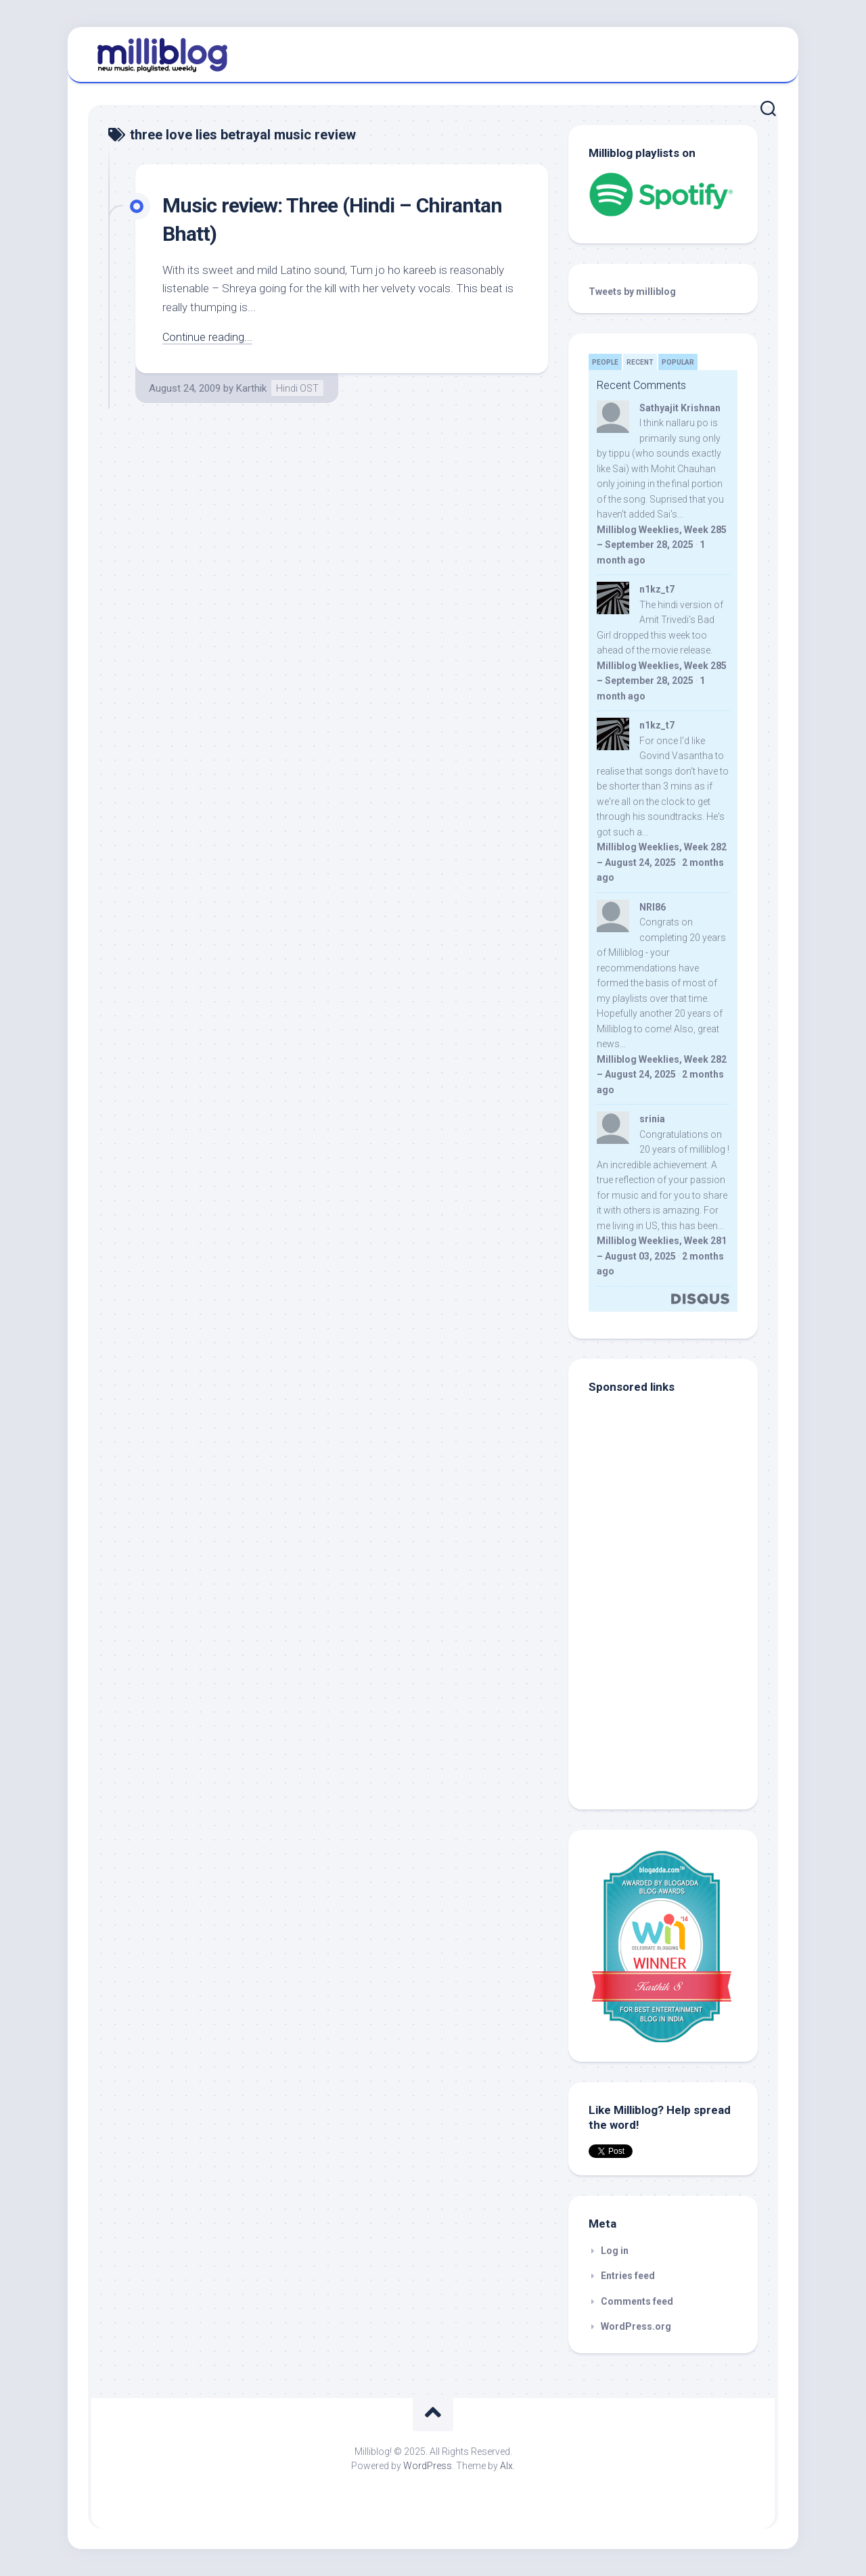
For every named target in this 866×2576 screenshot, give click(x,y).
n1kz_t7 (657, 589)
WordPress (427, 2465)
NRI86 (652, 907)
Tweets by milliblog (632, 291)
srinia (652, 1118)
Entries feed (628, 2275)
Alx (506, 2465)
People (605, 362)
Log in (615, 2250)
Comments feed (637, 2301)
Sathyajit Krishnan (680, 407)
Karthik (251, 388)
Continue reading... (208, 337)
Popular (678, 362)
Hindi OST (297, 388)
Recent (640, 362)
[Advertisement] (673, 1697)
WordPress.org (636, 2326)
